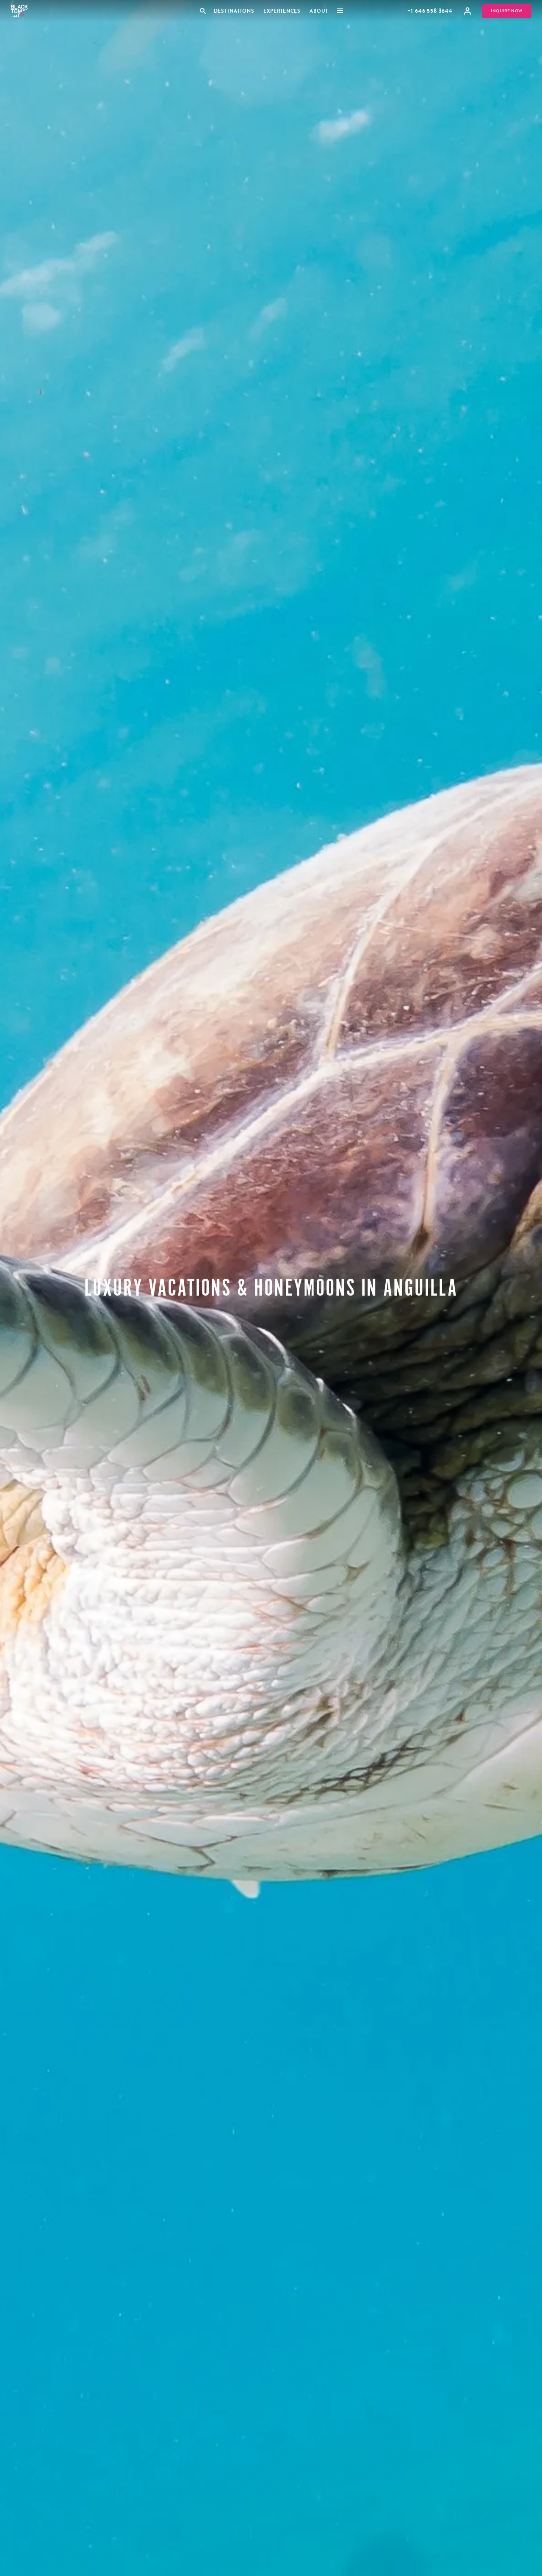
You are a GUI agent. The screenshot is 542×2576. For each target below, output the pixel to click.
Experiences (282, 11)
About (319, 11)
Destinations (233, 11)
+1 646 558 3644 (430, 11)
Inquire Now (507, 11)
